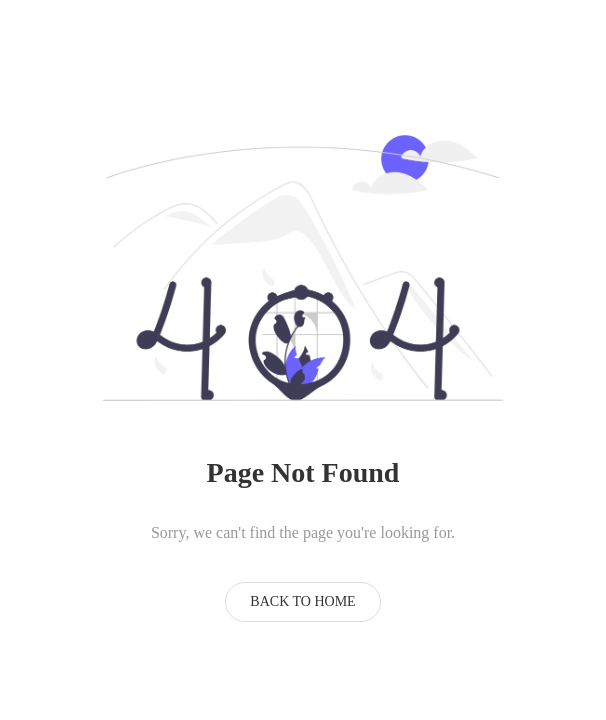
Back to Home (302, 601)
